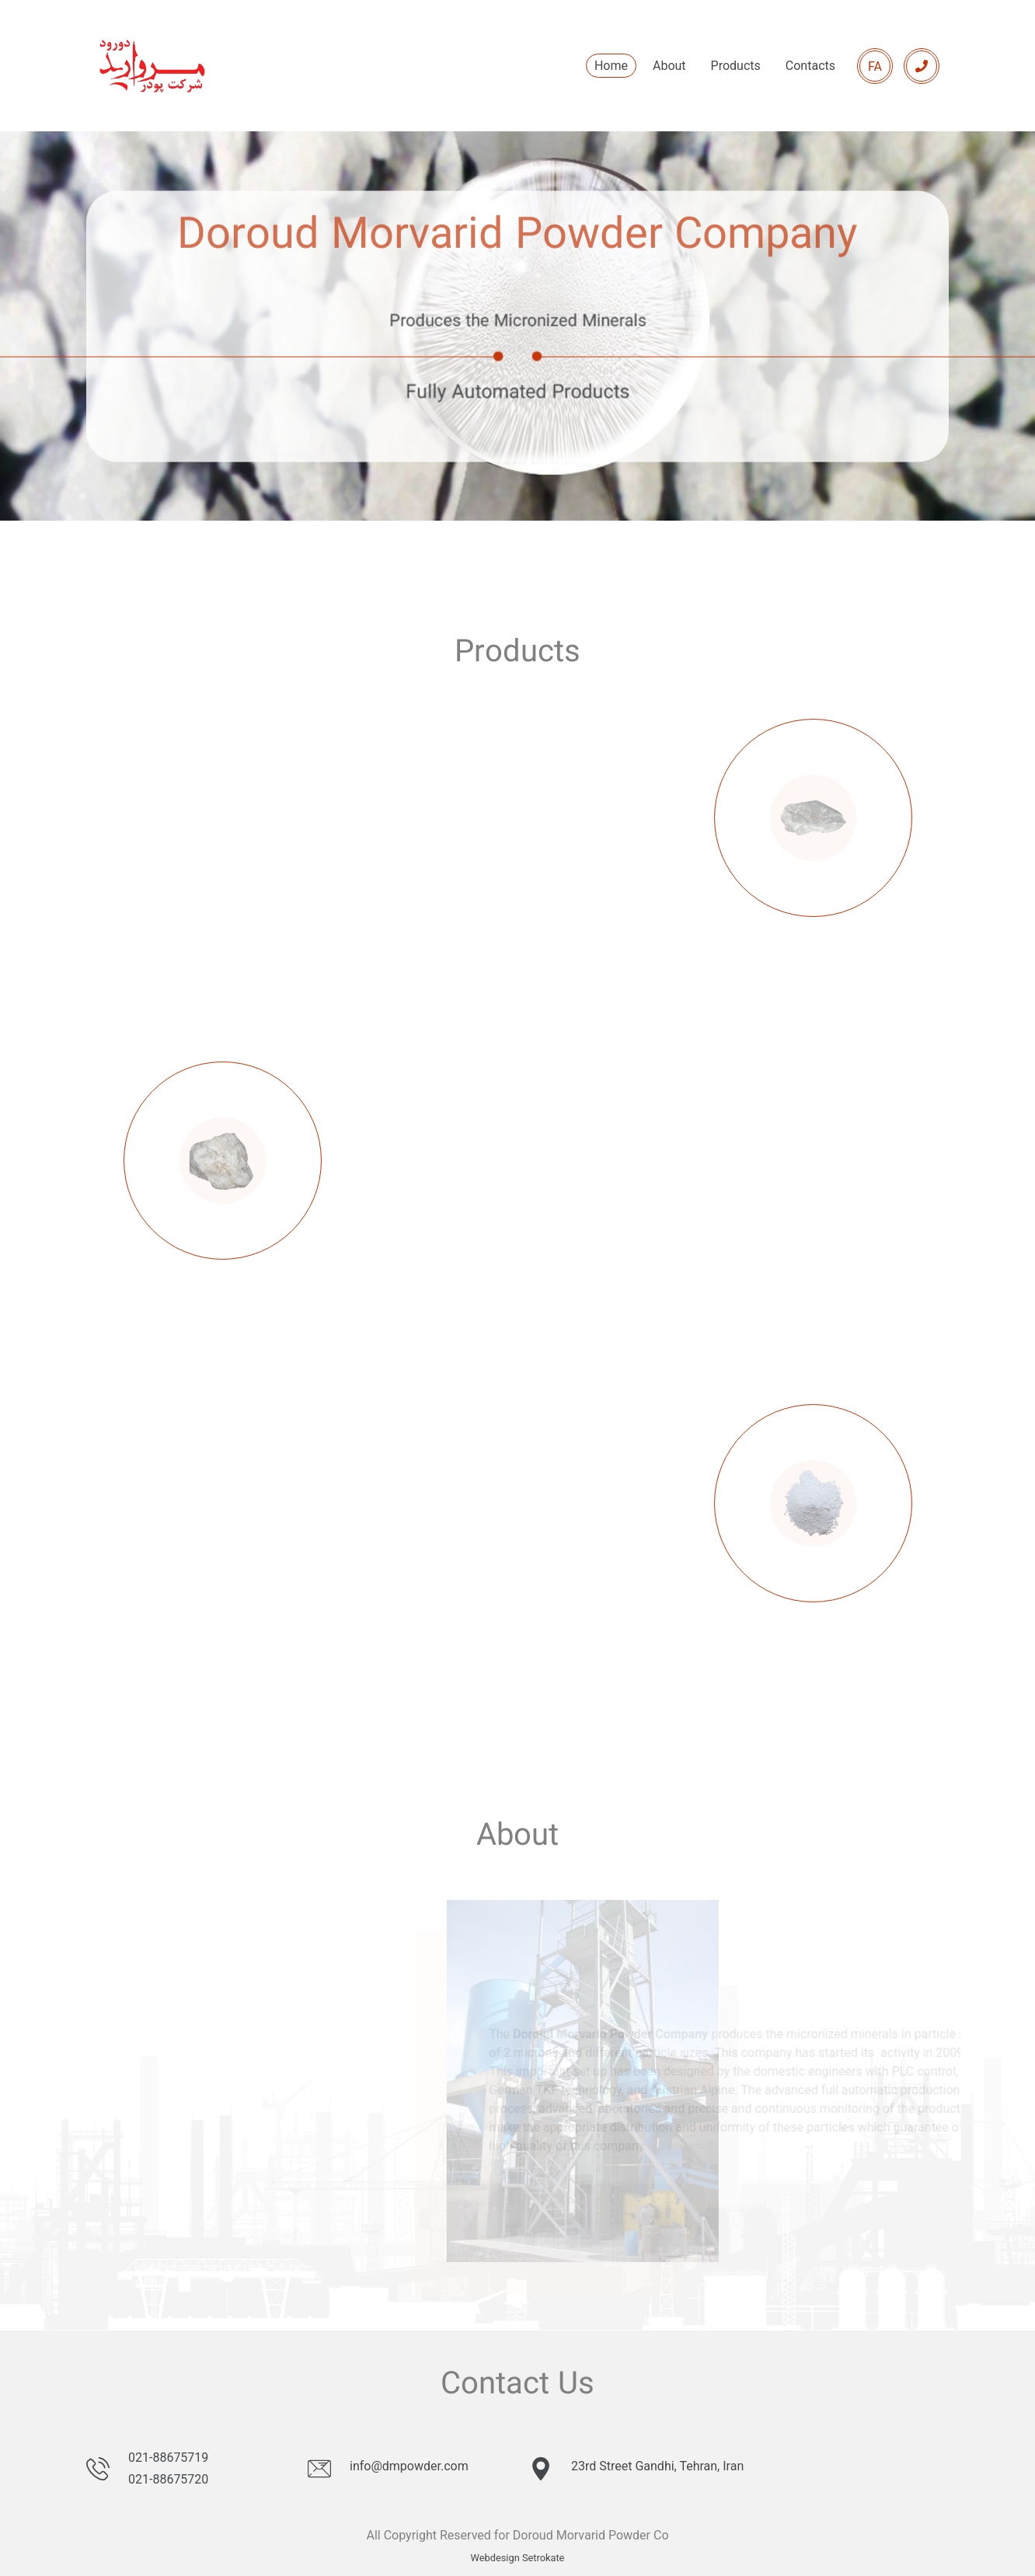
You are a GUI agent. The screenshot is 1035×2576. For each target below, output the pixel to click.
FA (875, 66)
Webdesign (495, 2558)
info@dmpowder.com (409, 2466)
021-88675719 (168, 2457)
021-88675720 (168, 2479)
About (669, 65)
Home (611, 65)
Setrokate (543, 2558)
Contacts (810, 65)
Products (736, 65)
